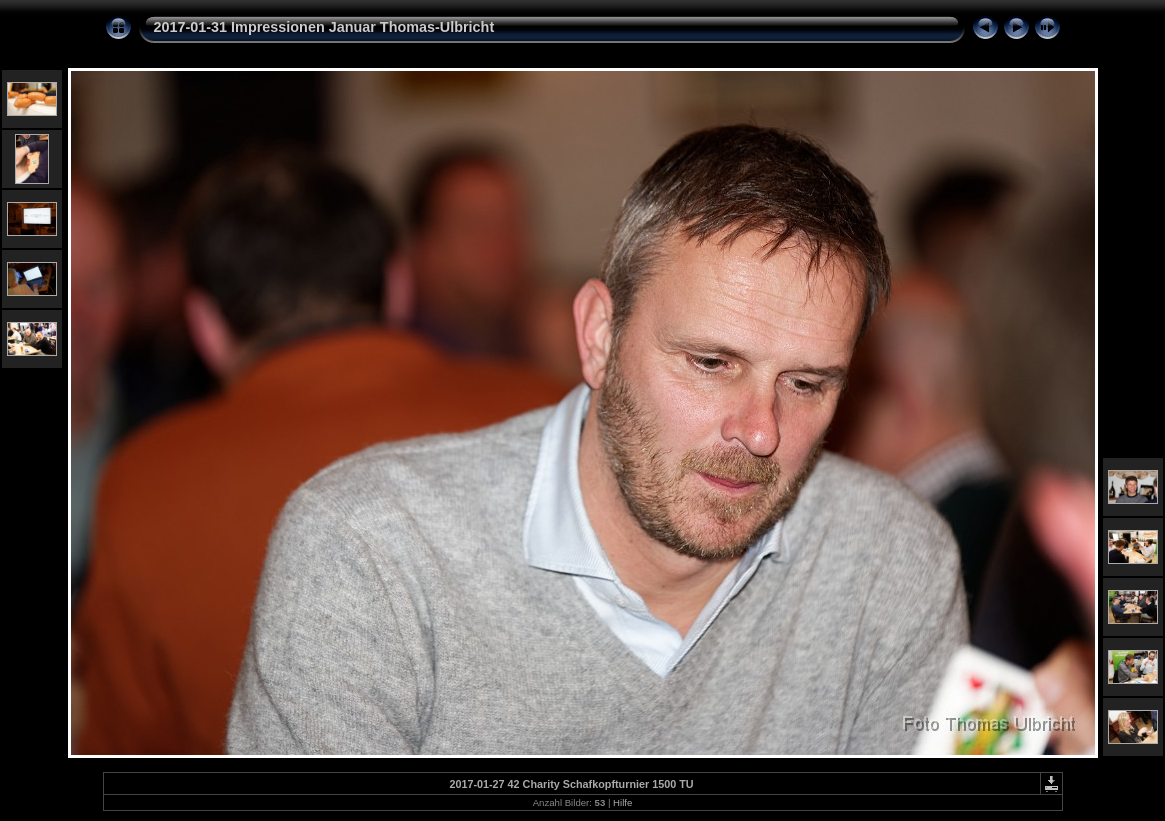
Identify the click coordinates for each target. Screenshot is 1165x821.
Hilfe (622, 802)
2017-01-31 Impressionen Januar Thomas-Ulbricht (324, 27)
